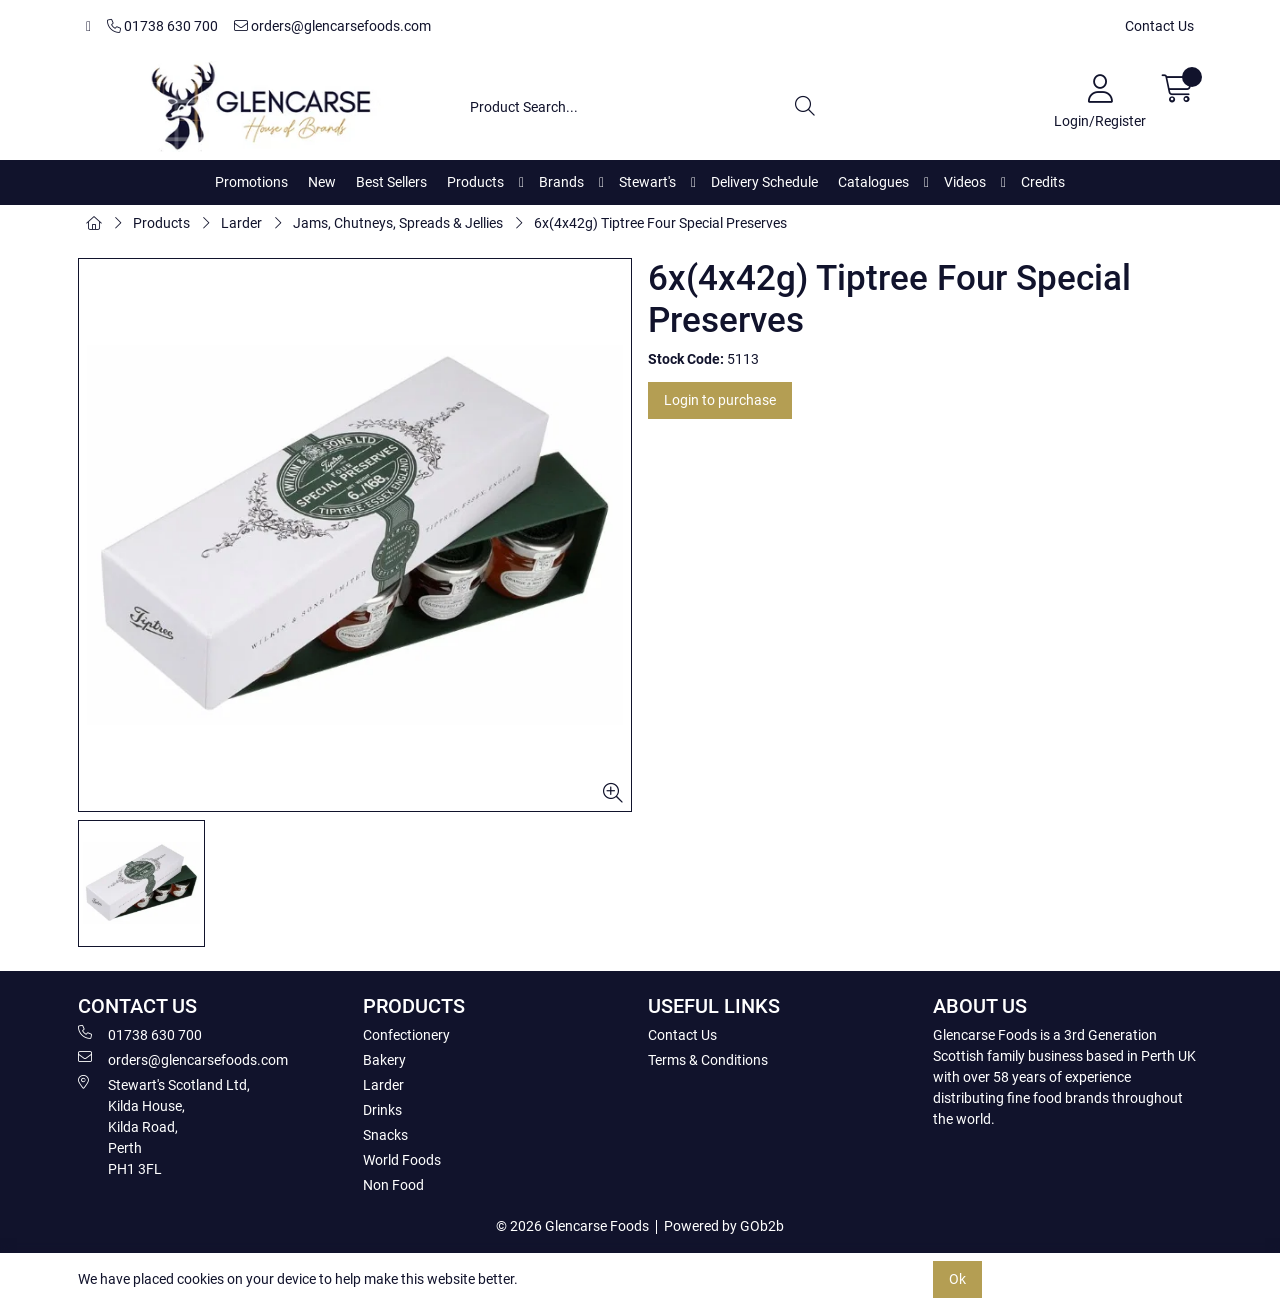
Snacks (385, 1135)
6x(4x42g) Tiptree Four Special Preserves (660, 223)
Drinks (382, 1110)
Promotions (251, 182)
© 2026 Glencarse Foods (572, 1226)
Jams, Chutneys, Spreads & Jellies (398, 223)
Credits (1043, 182)
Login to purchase (720, 400)
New (322, 182)
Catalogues (873, 182)
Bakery (384, 1060)
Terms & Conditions (708, 1060)
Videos (965, 182)
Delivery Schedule (764, 182)
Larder (241, 223)
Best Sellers (391, 182)
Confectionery (406, 1035)
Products (475, 182)
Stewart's (647, 182)
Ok (957, 1279)
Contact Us (1159, 26)
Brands (561, 182)
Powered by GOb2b (724, 1226)
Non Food (393, 1185)
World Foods (402, 1160)
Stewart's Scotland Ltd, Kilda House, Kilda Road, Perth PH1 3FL (164, 1126)
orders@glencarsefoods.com (332, 26)
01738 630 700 (162, 26)
